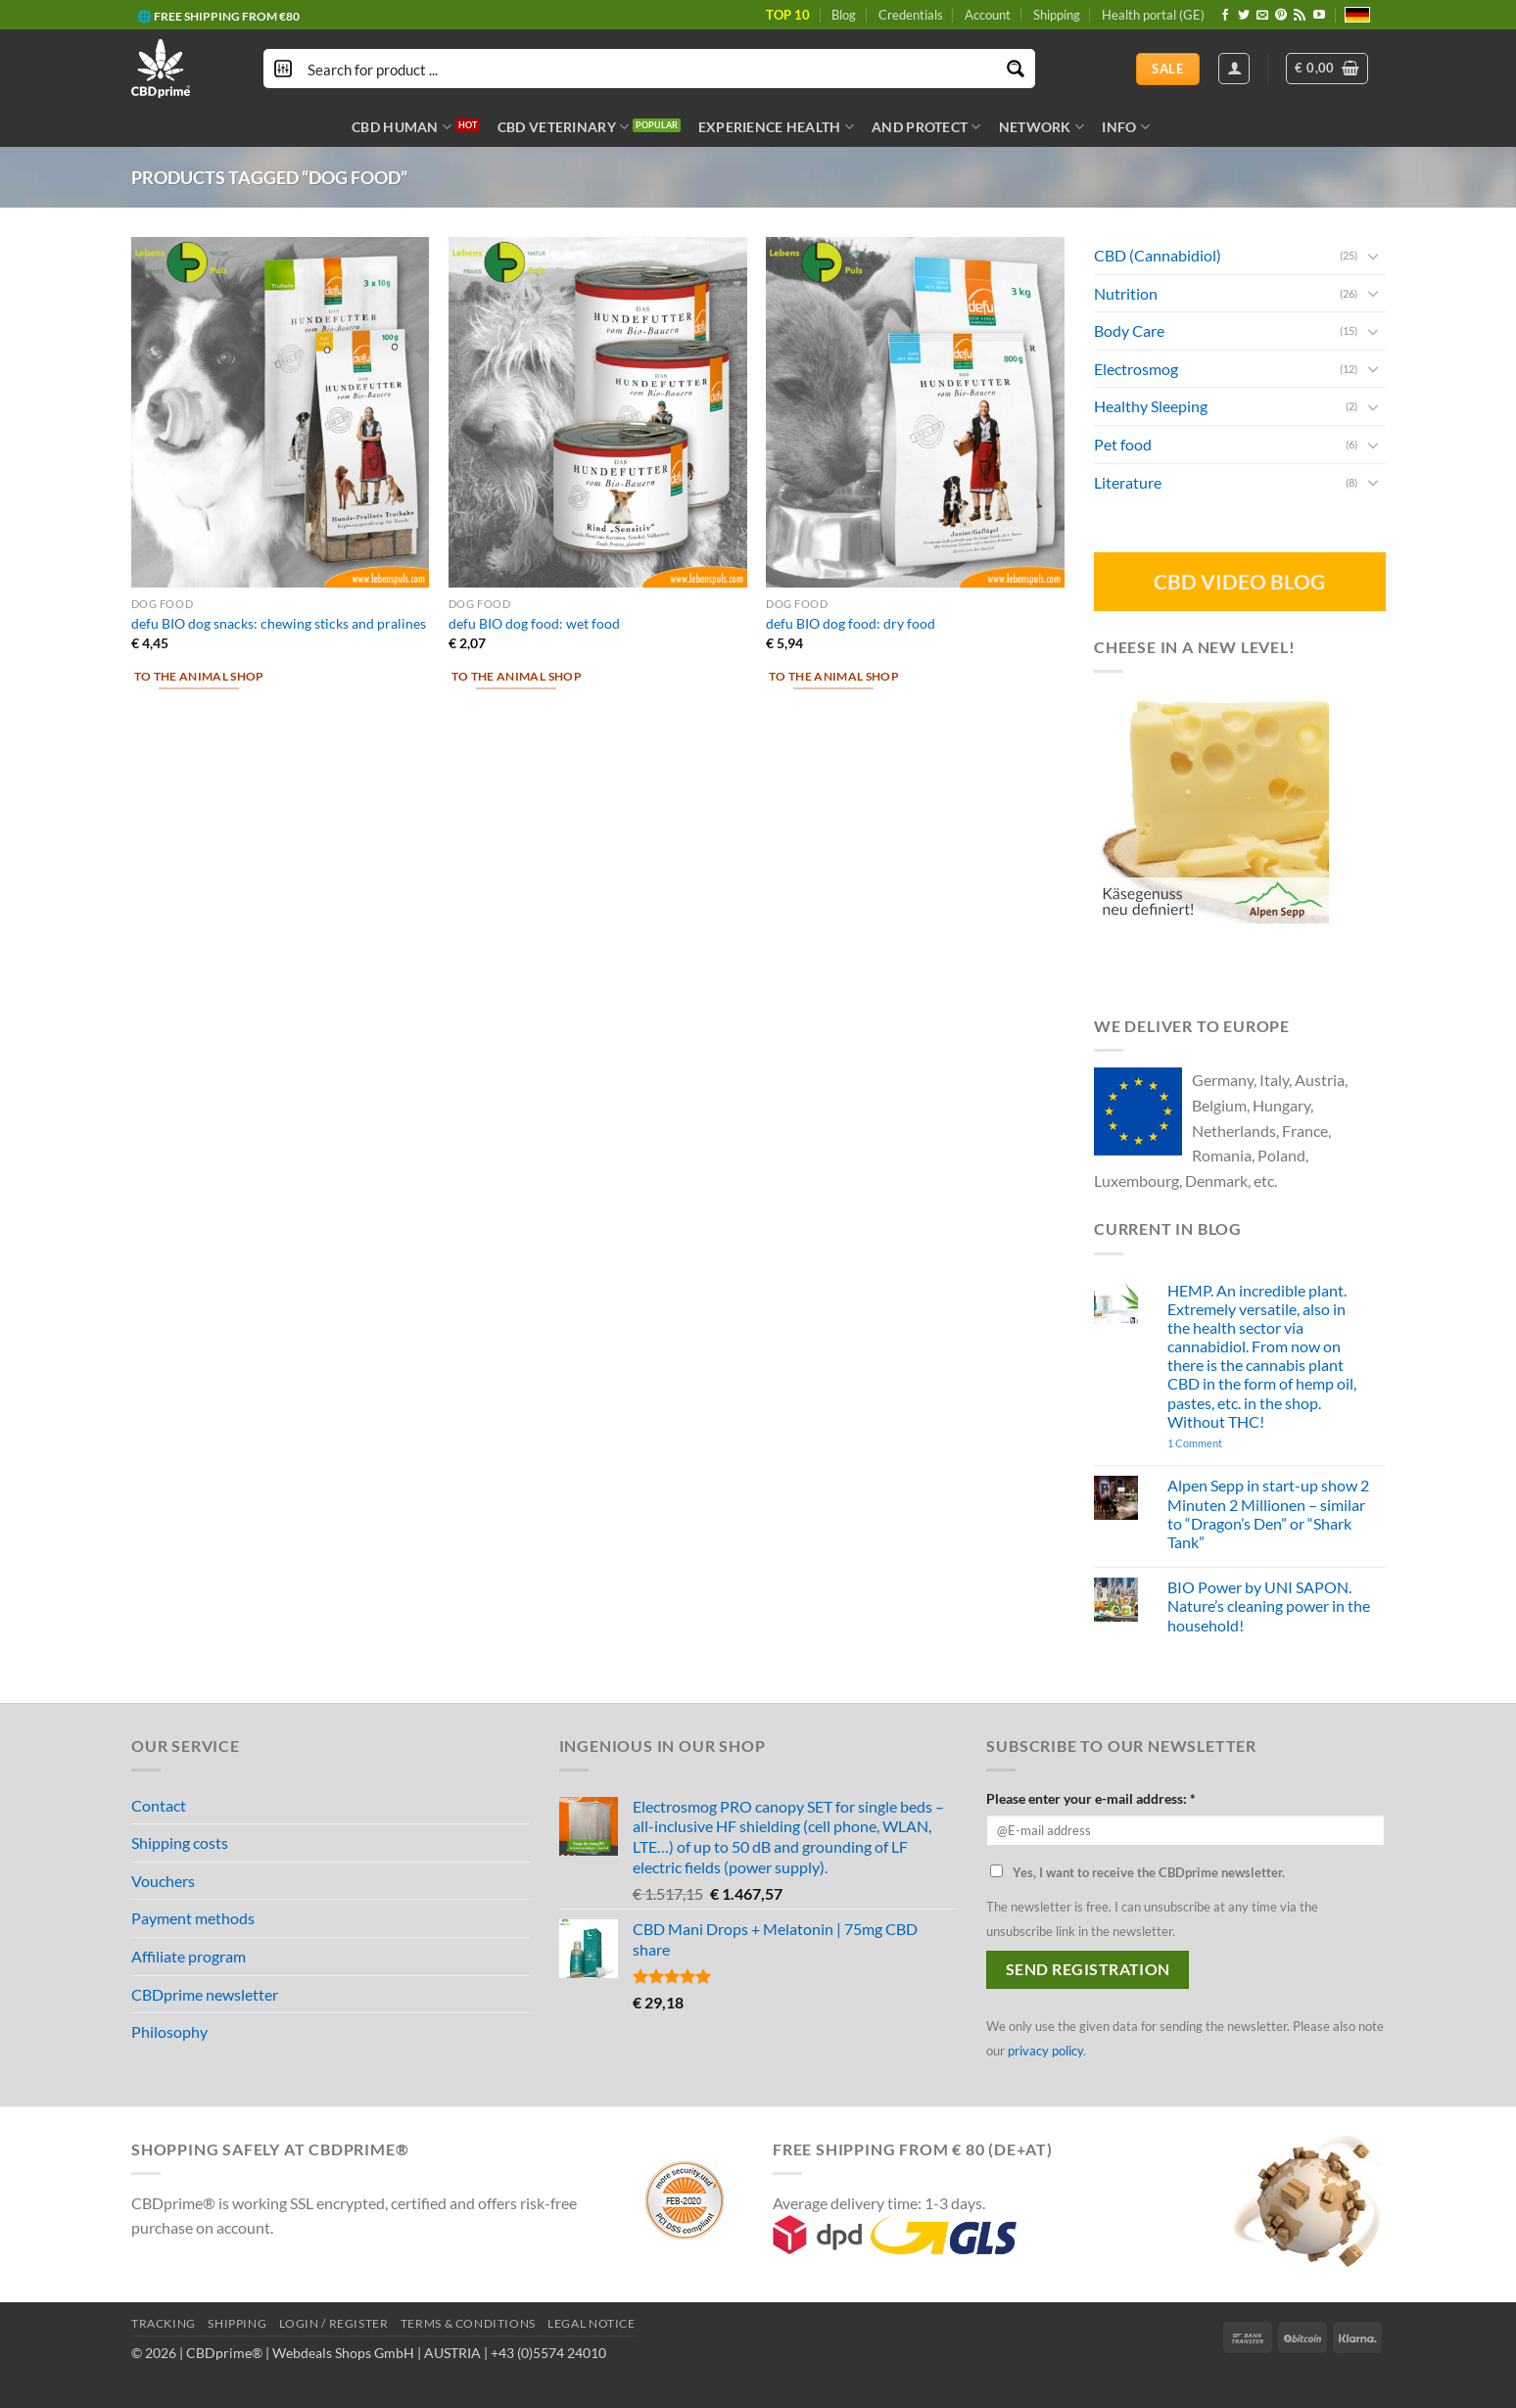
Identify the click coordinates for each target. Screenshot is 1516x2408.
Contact (158, 1805)
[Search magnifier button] (1015, 68)
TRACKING (163, 2323)
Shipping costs (179, 1842)
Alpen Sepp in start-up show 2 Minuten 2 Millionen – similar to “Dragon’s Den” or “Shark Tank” (1267, 1513)
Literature (1127, 481)
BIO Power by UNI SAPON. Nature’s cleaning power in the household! (1267, 1605)
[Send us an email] (1262, 16)
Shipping (1056, 15)
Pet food (1123, 444)
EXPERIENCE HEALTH (776, 127)
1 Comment (1221, 1443)
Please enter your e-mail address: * (1091, 1798)
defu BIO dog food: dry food (850, 623)
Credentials (910, 15)
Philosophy (169, 2031)
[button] (1327, 68)
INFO (1126, 127)
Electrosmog (1136, 368)
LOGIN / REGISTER (334, 2323)
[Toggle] (1373, 254)
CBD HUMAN (401, 127)
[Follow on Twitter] (1244, 16)
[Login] (1234, 68)
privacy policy (1045, 2050)
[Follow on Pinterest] (1281, 16)
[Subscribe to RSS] (1299, 16)
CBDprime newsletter (204, 1994)
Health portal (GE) (1153, 15)
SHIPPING (237, 2323)
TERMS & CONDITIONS (468, 2323)
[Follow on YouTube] (1319, 16)
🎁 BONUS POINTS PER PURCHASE (233, 21)
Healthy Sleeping (1151, 406)
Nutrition (1126, 292)
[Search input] (650, 68)
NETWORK (1042, 127)
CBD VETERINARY (563, 127)
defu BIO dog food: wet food (534, 623)
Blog (843, 15)
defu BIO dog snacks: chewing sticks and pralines (278, 623)
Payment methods (193, 1918)
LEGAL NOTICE (591, 2323)
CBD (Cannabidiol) (1157, 255)
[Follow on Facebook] (1225, 16)
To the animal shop (199, 676)
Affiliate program (188, 1956)
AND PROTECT (926, 127)
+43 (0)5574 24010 (548, 2352)
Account (988, 15)
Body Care (1129, 330)
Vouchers (163, 1880)
